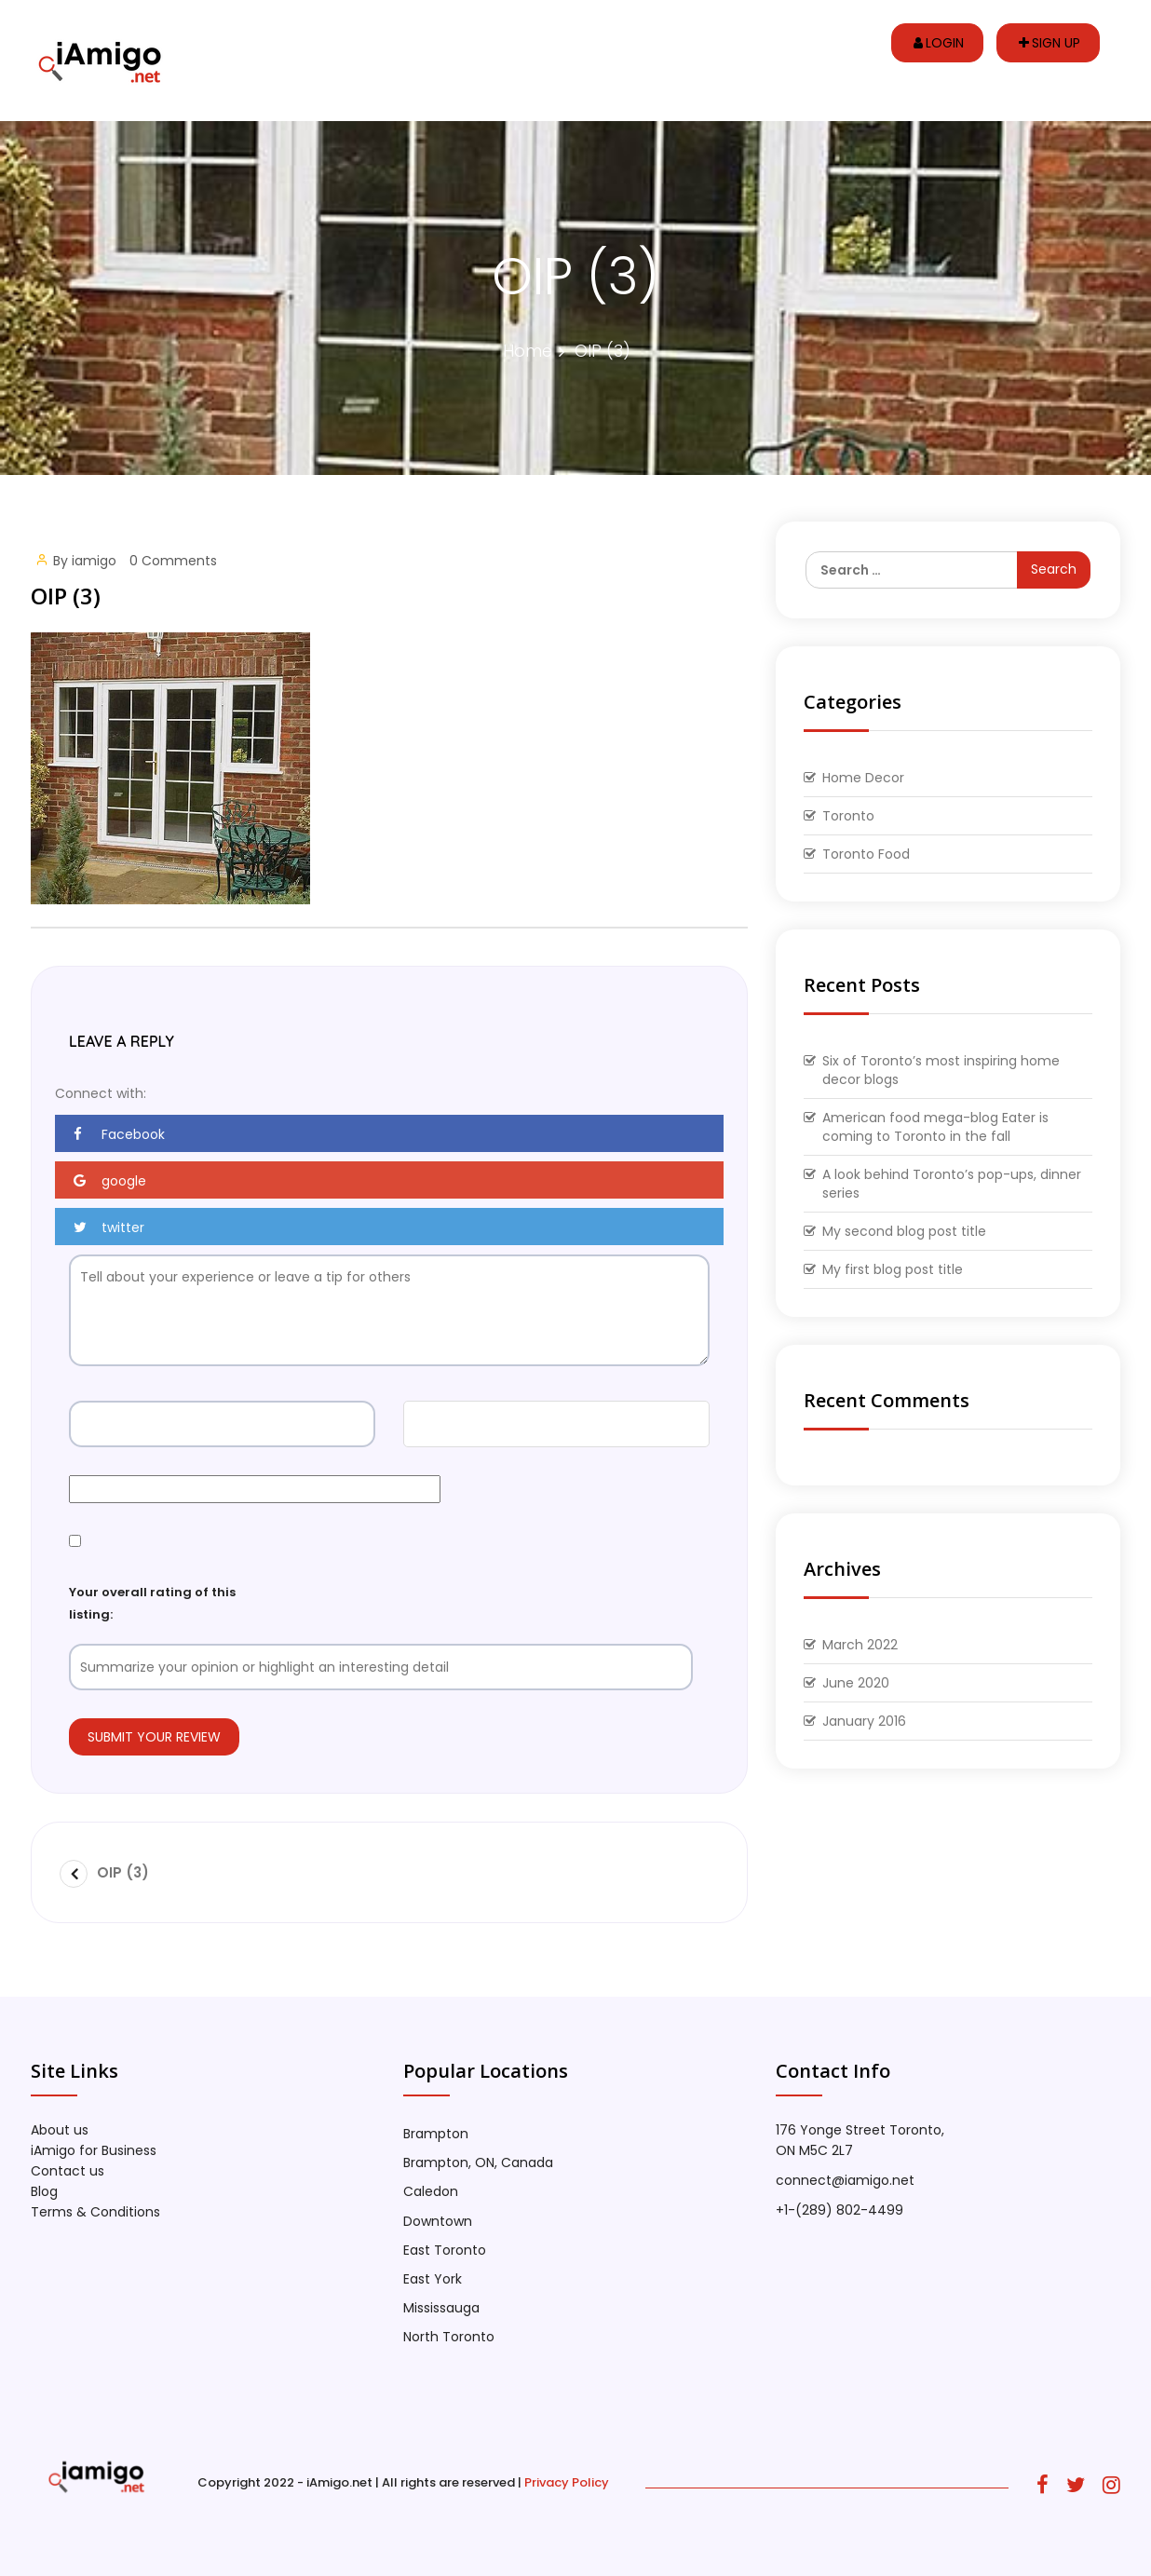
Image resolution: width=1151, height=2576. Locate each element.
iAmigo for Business (93, 2150)
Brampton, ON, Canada (478, 2162)
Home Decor (863, 777)
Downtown (437, 2221)
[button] (389, 1133)
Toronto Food (866, 854)
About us (59, 2130)
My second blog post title (904, 1231)
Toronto (848, 816)
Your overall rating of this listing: (152, 1602)
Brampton (435, 2133)
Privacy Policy (566, 2482)
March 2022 (860, 1644)
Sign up (1049, 43)
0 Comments (173, 560)
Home (527, 350)
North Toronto (448, 2336)
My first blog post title (892, 1269)
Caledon (430, 2191)
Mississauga (441, 2307)
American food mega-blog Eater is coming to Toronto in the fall (935, 1127)
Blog (44, 2191)
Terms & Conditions (95, 2212)
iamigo (94, 560)
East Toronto (444, 2250)
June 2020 (855, 1683)
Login (939, 43)
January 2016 (864, 1721)
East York (432, 2279)
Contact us (67, 2171)
